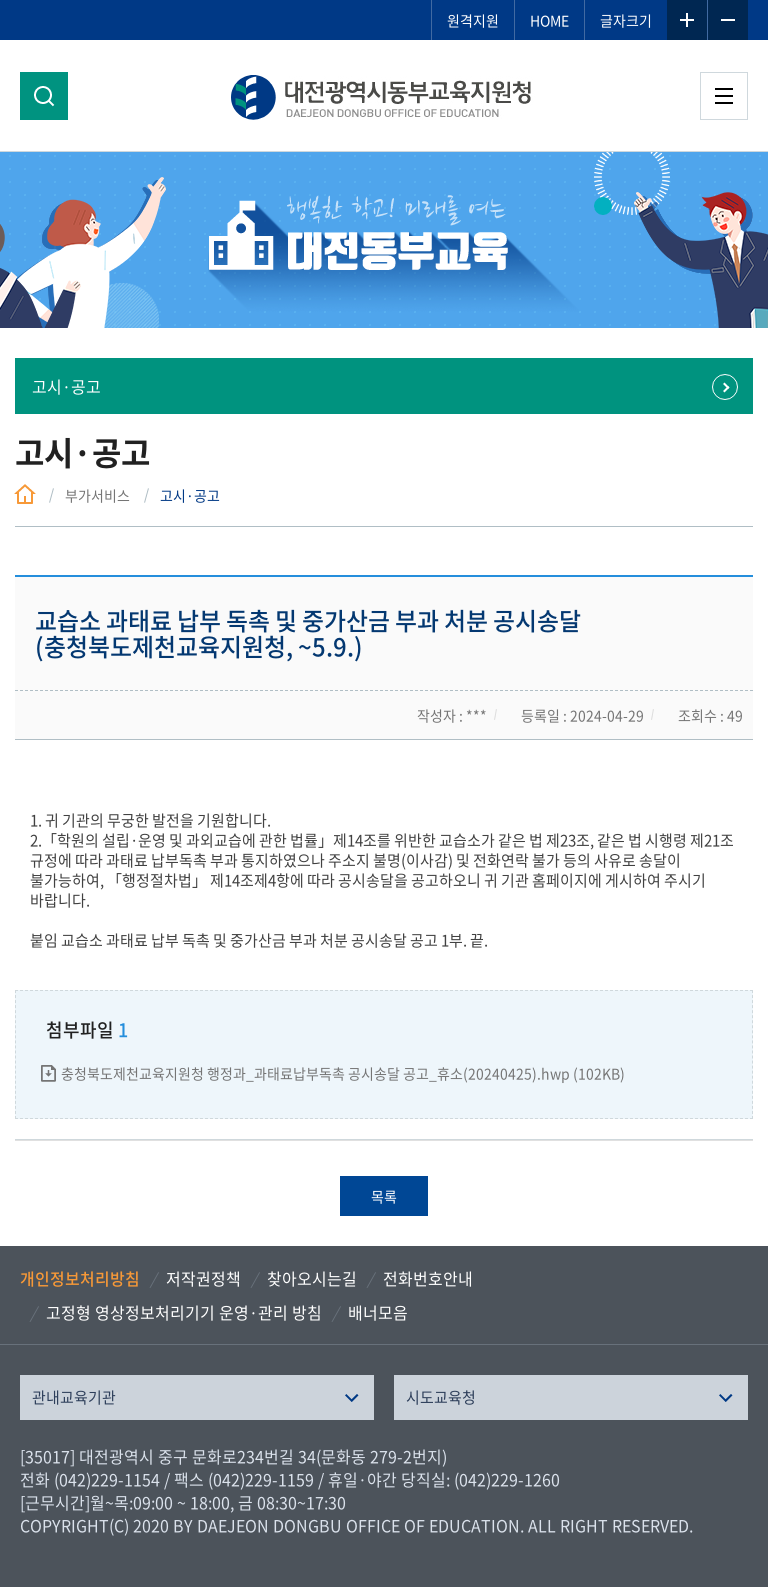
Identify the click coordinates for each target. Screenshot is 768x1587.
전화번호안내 (428, 1278)
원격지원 (473, 20)
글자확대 (687, 20)
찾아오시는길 (312, 1278)
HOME (549, 20)
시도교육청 (441, 1397)
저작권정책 (203, 1278)
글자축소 (728, 20)
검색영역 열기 (44, 96)
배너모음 (378, 1312)
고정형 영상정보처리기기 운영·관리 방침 (184, 1312)
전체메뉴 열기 (724, 96)
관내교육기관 (74, 1397)
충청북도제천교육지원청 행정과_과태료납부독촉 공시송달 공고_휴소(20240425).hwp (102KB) (343, 1073)
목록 (383, 1196)
